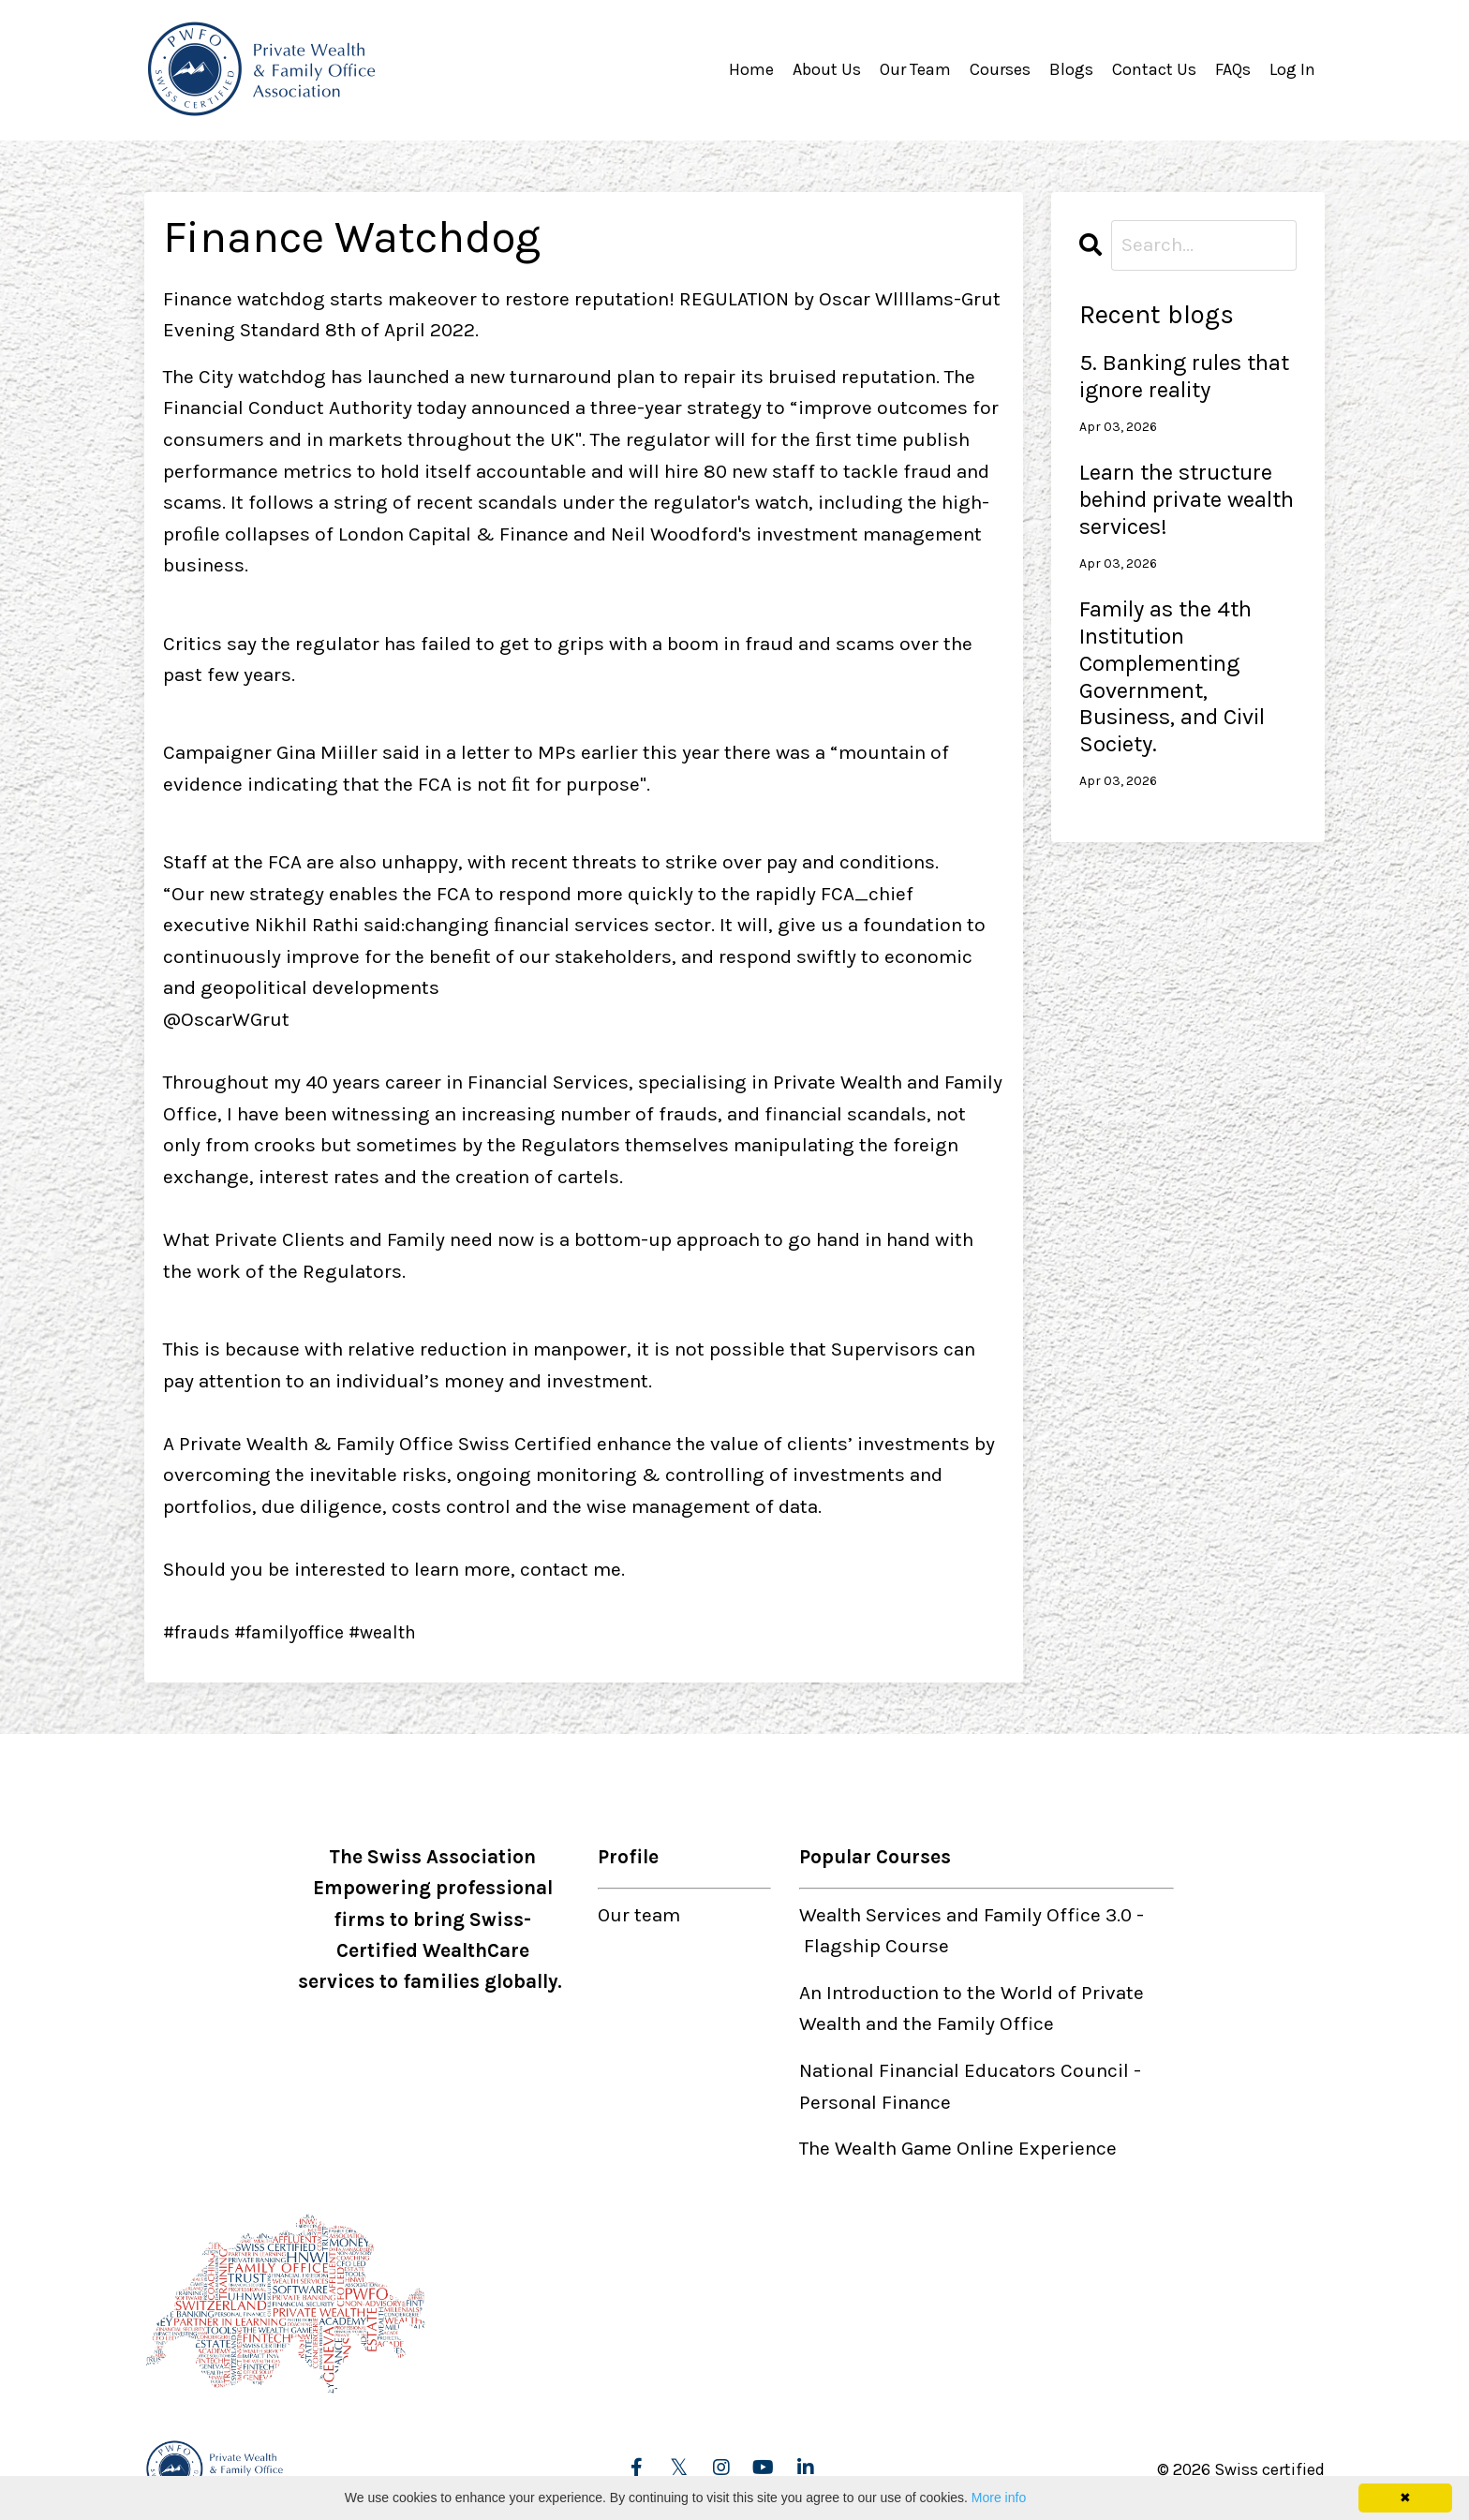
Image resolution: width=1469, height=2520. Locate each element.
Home (751, 69)
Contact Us (1154, 69)
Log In (1292, 69)
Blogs (1071, 69)
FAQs (1233, 69)
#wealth (400, 1631)
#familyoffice (299, 1631)
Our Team (915, 69)
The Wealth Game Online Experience (958, 2148)
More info (999, 2497)
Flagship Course (876, 1945)
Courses (1000, 69)
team (658, 1914)
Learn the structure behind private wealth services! (1186, 498)
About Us (827, 69)
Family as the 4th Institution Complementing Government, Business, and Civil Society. (1172, 675)
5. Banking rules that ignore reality (1184, 375)
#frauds (198, 1631)
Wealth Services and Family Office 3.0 (965, 1914)
